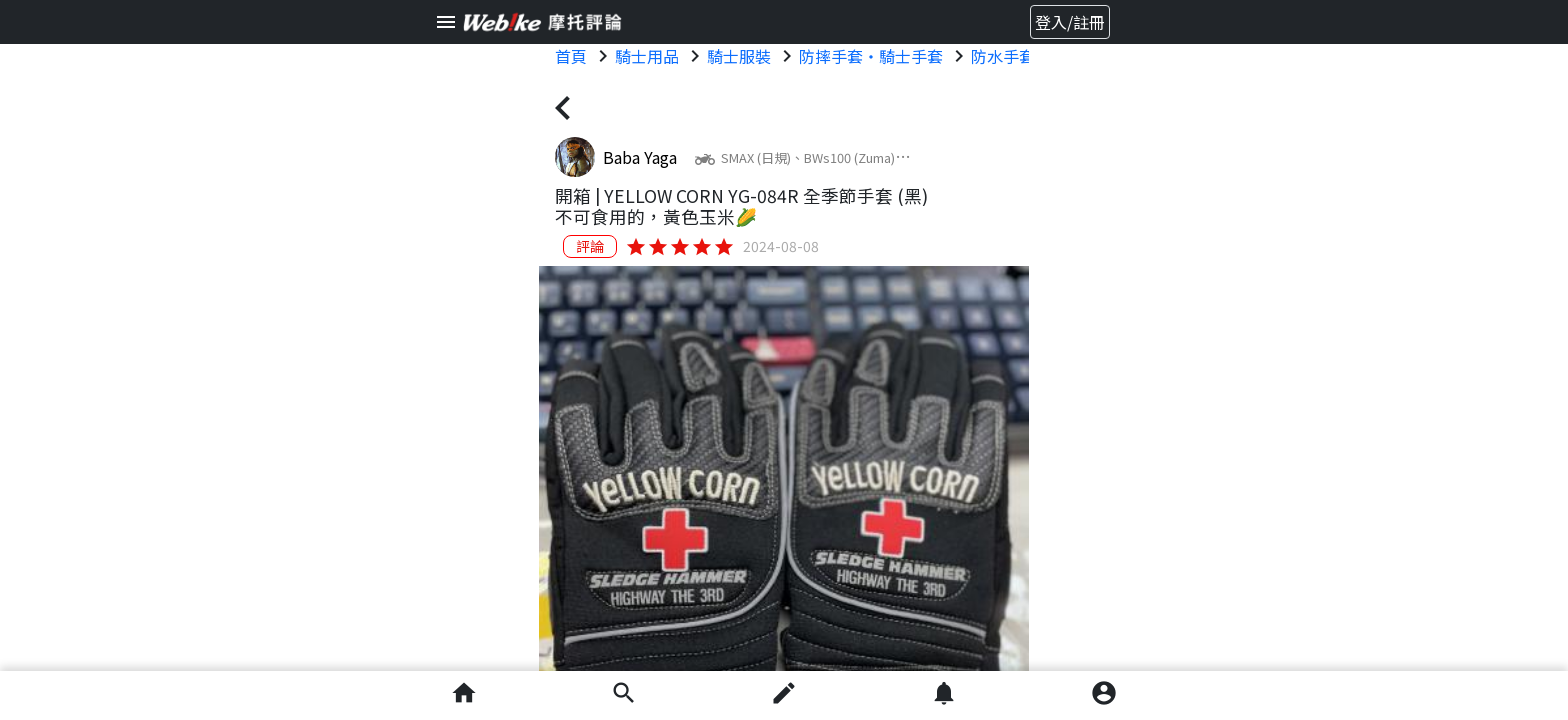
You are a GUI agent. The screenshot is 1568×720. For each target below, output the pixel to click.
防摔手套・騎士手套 (871, 56)
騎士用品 (647, 56)
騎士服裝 (739, 56)
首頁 (571, 56)
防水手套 (1003, 56)
